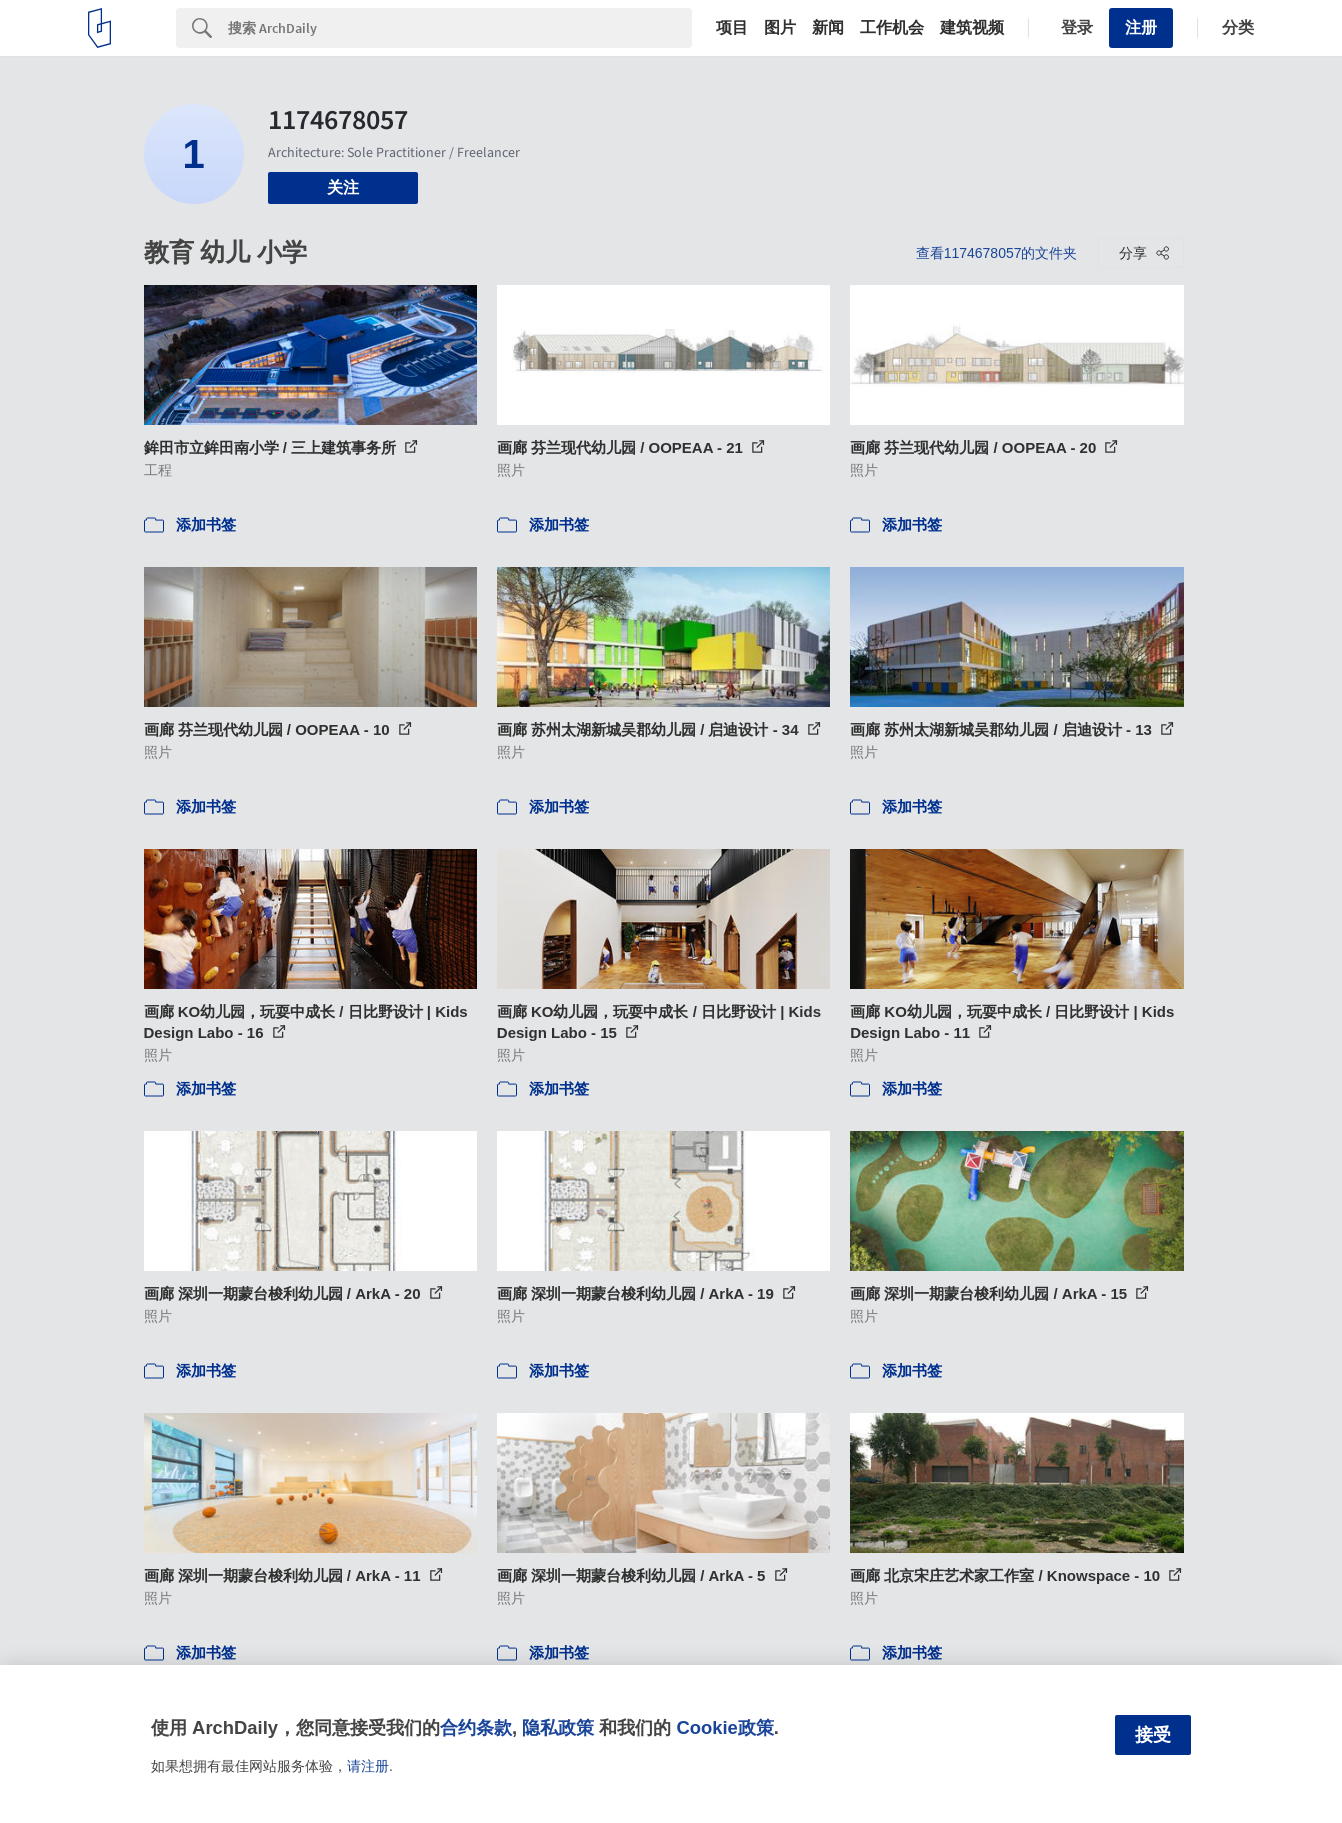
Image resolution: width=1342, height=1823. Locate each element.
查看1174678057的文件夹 (997, 253)
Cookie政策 (724, 1727)
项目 (732, 28)
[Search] (460, 28)
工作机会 (892, 28)
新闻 (828, 28)
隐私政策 (558, 1727)
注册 (1141, 27)
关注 (343, 187)
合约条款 (476, 1727)
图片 (780, 28)
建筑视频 (972, 28)
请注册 (368, 1766)
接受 (1153, 1735)
